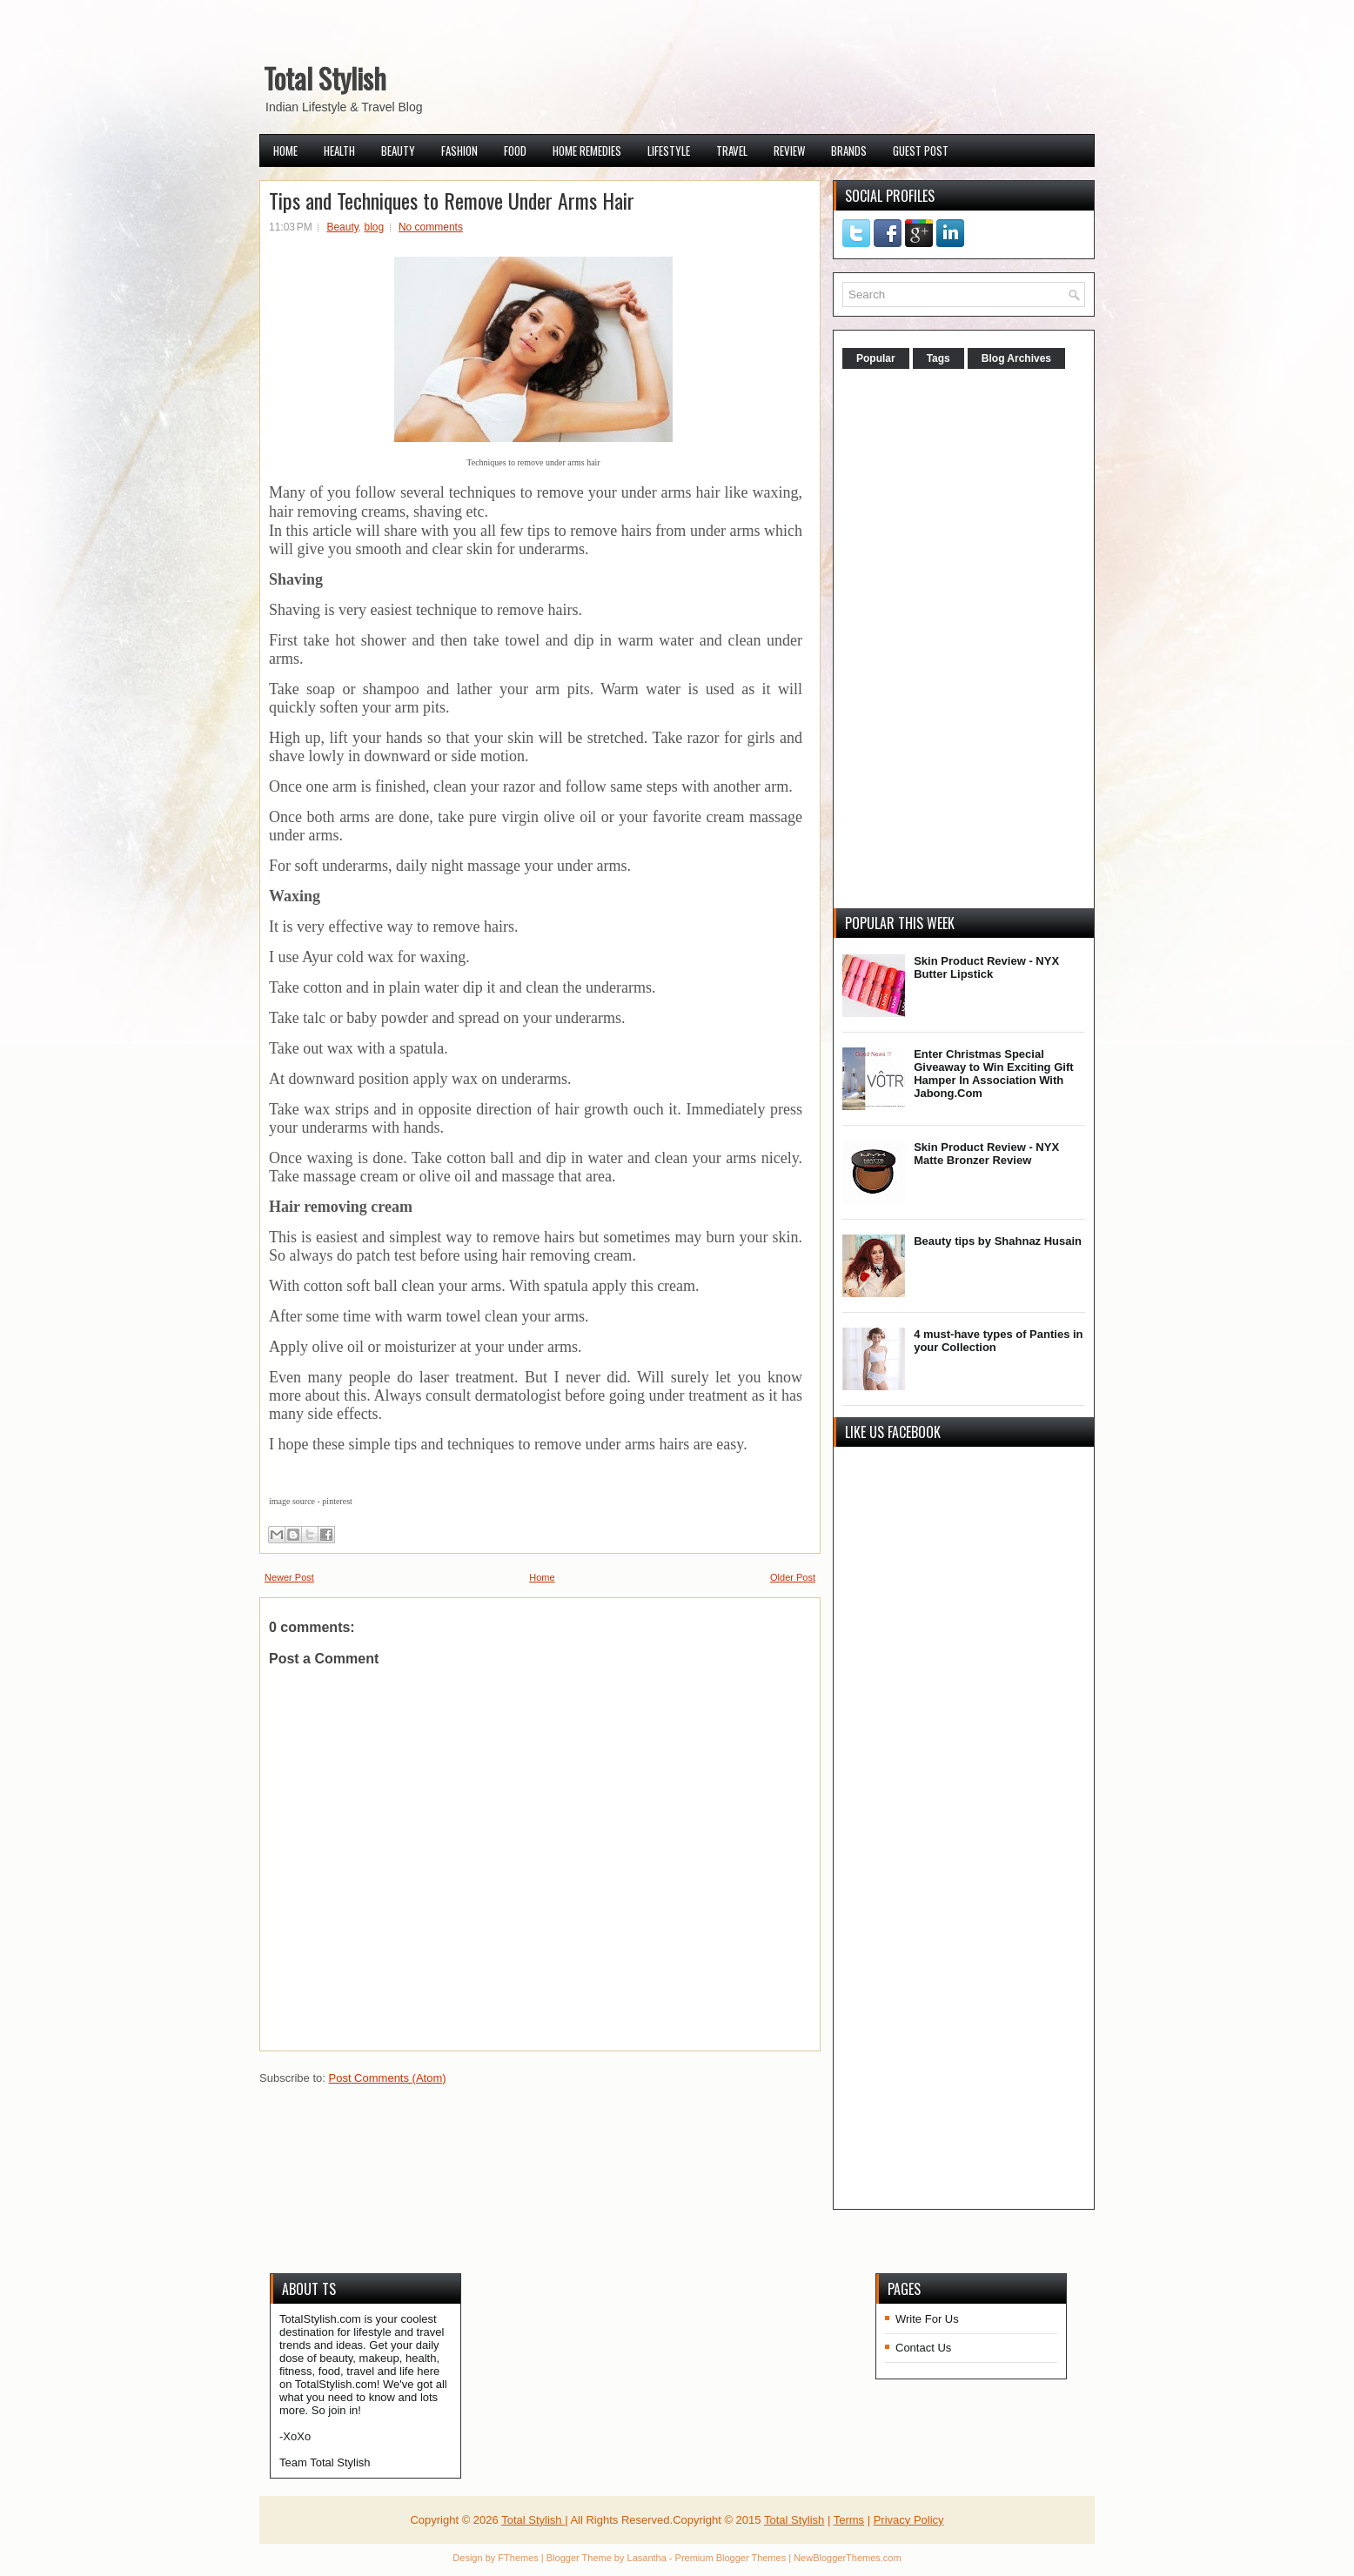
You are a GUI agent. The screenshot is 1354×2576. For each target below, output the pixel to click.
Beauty (398, 150)
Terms (849, 2519)
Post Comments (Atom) (387, 2077)
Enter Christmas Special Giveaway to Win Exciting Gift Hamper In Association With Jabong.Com (993, 1073)
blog (375, 227)
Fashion (459, 150)
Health (339, 150)
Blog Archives (1016, 358)
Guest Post (920, 150)
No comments (431, 227)
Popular (875, 358)
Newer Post (289, 1577)
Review (789, 150)
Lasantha (647, 2558)
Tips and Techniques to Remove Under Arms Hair (451, 200)
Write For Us (927, 2318)
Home (285, 150)
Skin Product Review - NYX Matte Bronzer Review (986, 1154)
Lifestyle (668, 150)
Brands (849, 150)
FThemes (518, 2558)
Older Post (792, 1577)
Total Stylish (325, 77)
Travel (731, 150)
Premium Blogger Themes (731, 2558)
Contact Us (923, 2347)
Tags (938, 358)
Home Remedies (587, 150)
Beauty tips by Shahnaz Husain (998, 1241)
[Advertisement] (972, 640)
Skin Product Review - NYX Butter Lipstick (986, 967)
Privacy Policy (909, 2519)
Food (515, 150)
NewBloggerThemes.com (848, 2558)
